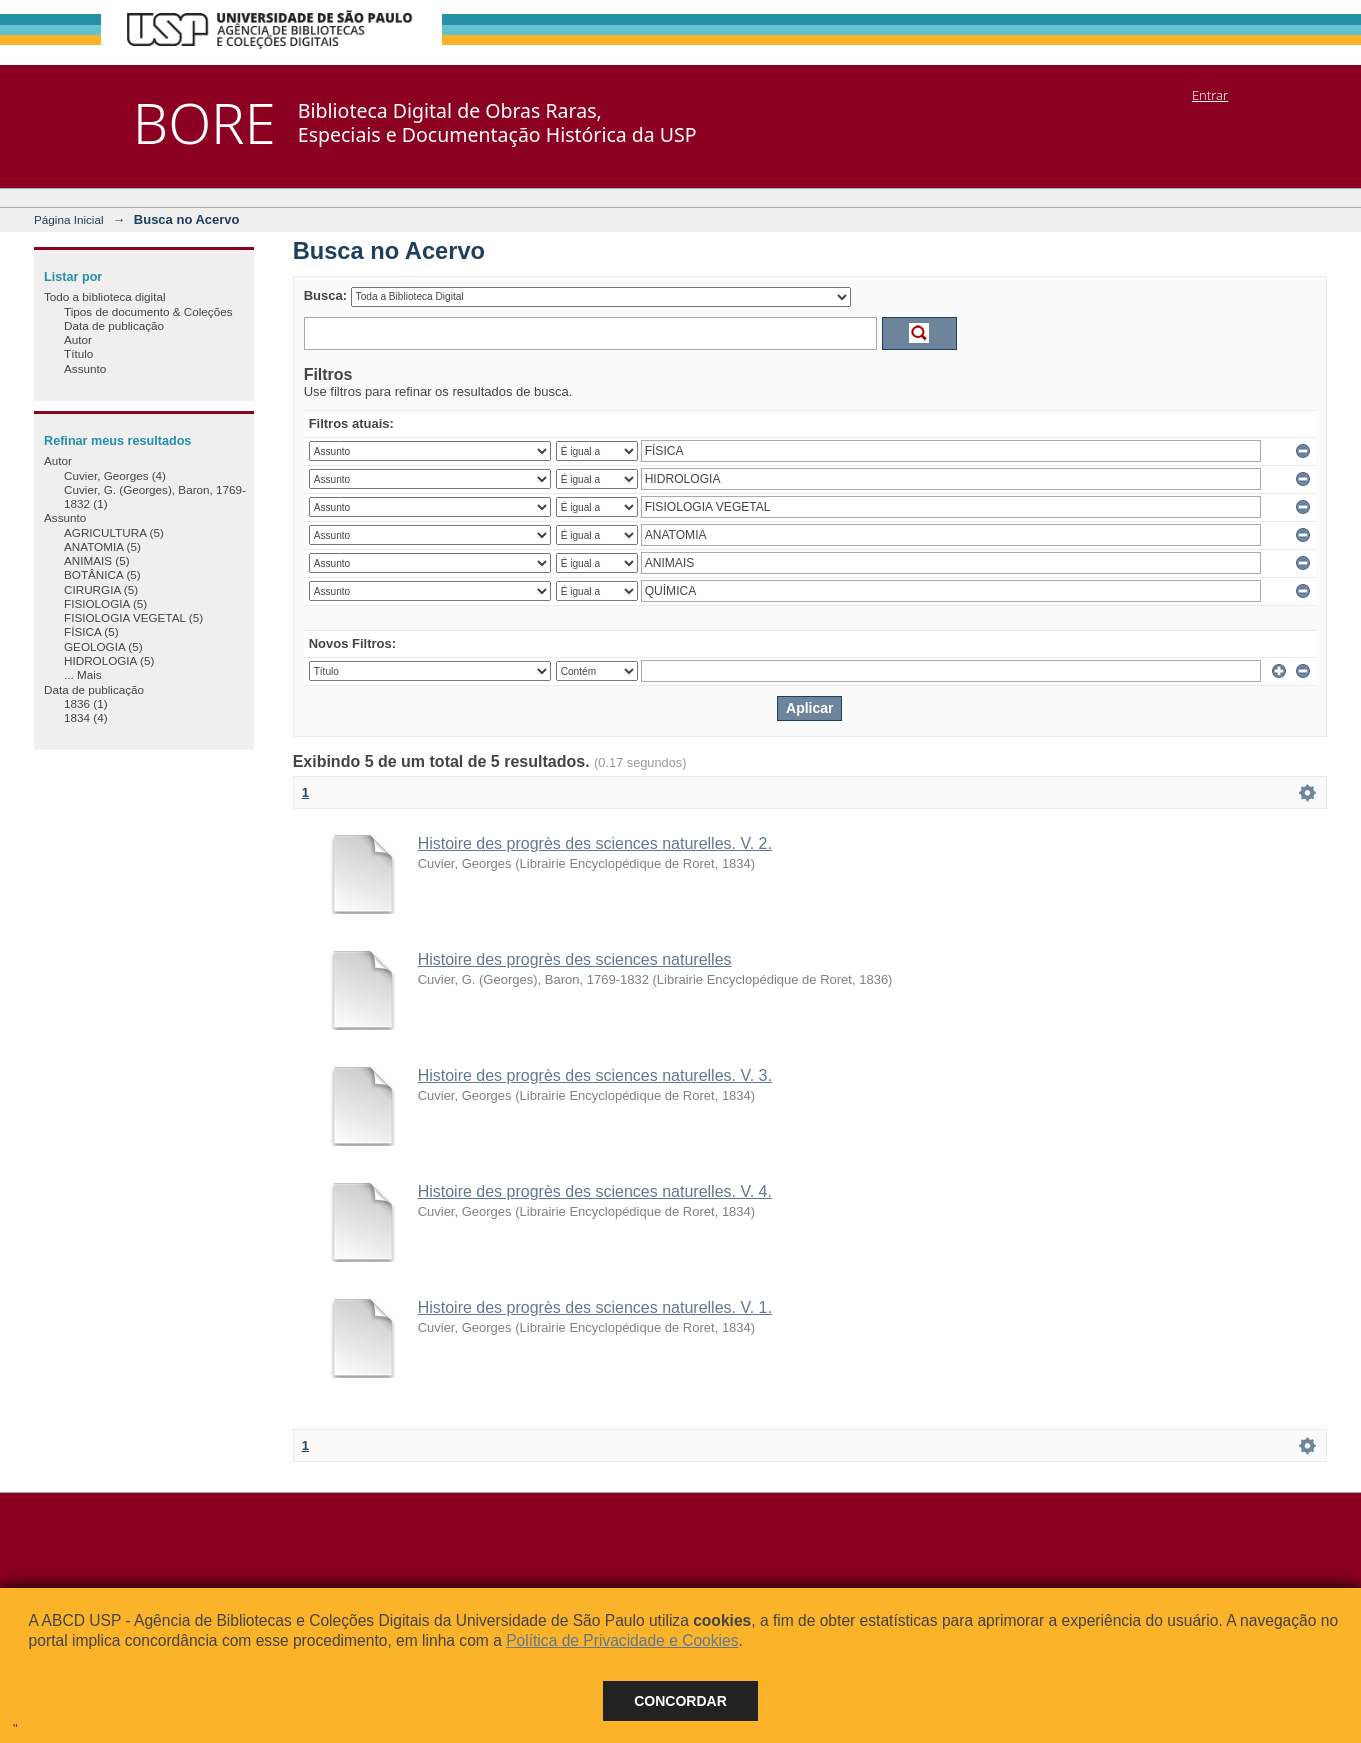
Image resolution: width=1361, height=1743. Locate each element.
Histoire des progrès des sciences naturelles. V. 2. (595, 843)
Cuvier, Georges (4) (115, 475)
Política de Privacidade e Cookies (622, 1640)
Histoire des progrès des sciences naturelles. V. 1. (595, 1307)
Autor (78, 339)
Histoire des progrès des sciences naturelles (575, 959)
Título (78, 353)
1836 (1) (86, 703)
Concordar (680, 1701)
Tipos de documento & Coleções (148, 311)
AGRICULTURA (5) (114, 532)
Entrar (1210, 95)
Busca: (325, 295)
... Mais (83, 674)
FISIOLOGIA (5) (105, 603)
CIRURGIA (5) (101, 589)
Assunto (85, 368)
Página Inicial (69, 219)
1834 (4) (86, 717)
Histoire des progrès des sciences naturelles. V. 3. (595, 1075)
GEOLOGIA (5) (103, 646)
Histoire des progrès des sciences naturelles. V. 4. (595, 1191)
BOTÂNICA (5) (102, 574)
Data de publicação (114, 325)
